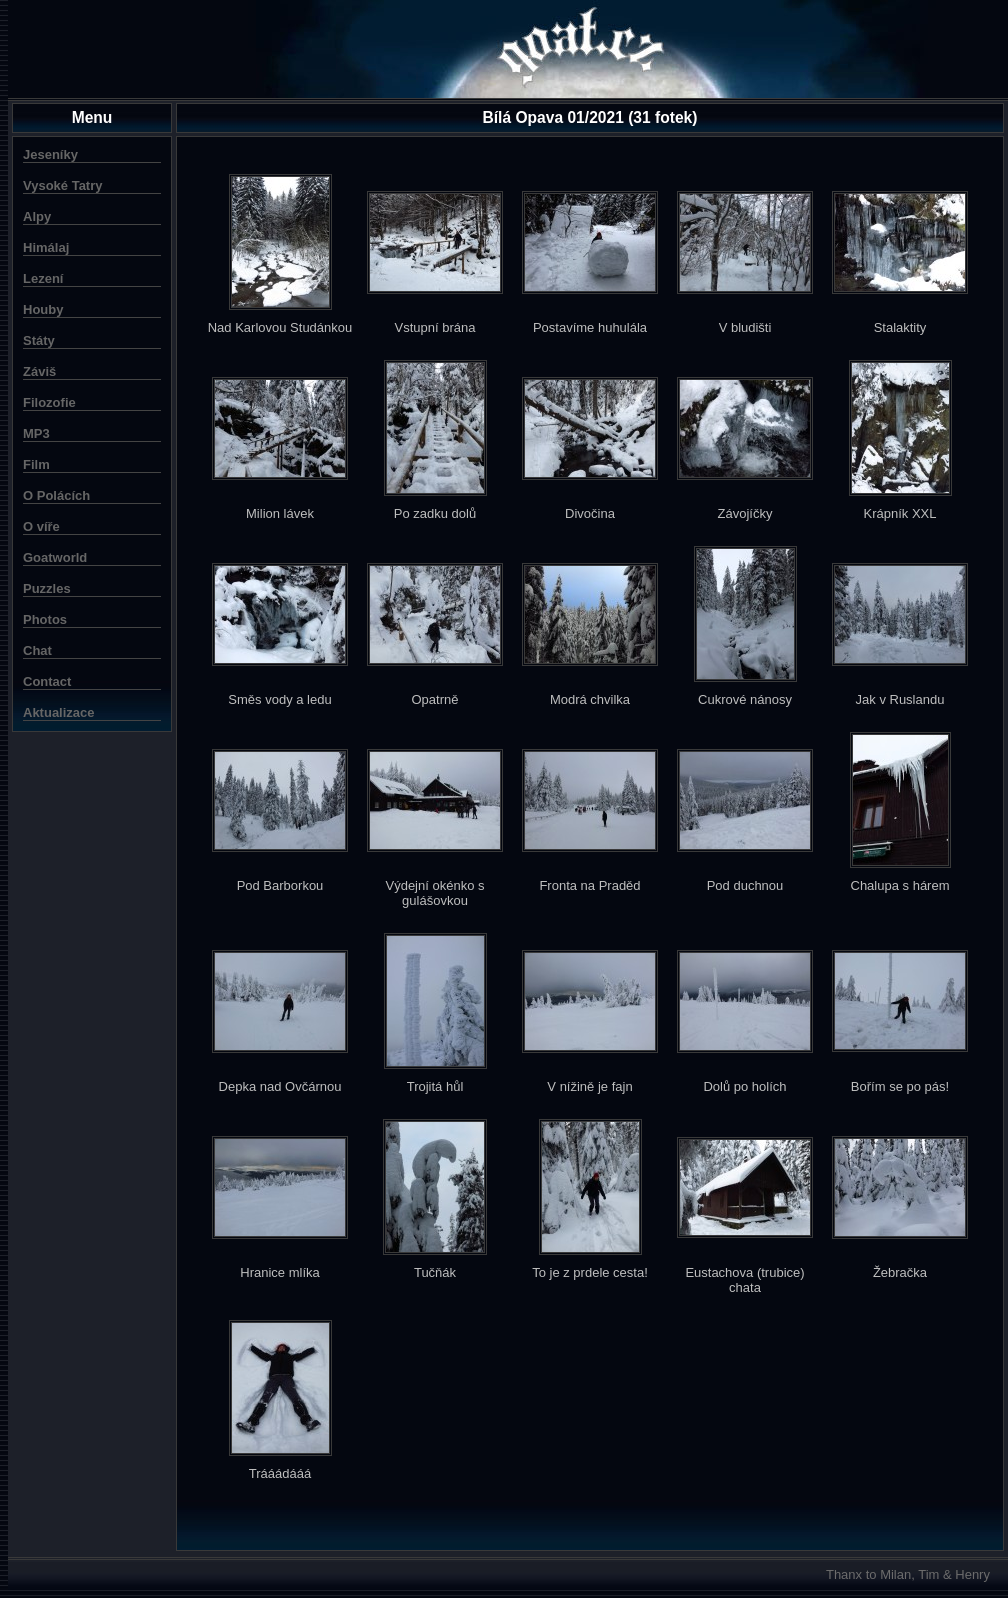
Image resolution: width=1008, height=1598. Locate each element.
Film (36, 464)
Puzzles (47, 588)
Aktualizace (59, 712)
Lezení (43, 278)
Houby (43, 309)
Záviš (39, 371)
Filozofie (49, 402)
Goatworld (55, 557)
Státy (39, 340)
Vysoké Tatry (63, 185)
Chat (37, 650)
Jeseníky (50, 154)
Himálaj (46, 247)
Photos (45, 619)
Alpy (37, 216)
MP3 (36, 433)
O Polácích (56, 495)
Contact (47, 681)
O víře (41, 526)
